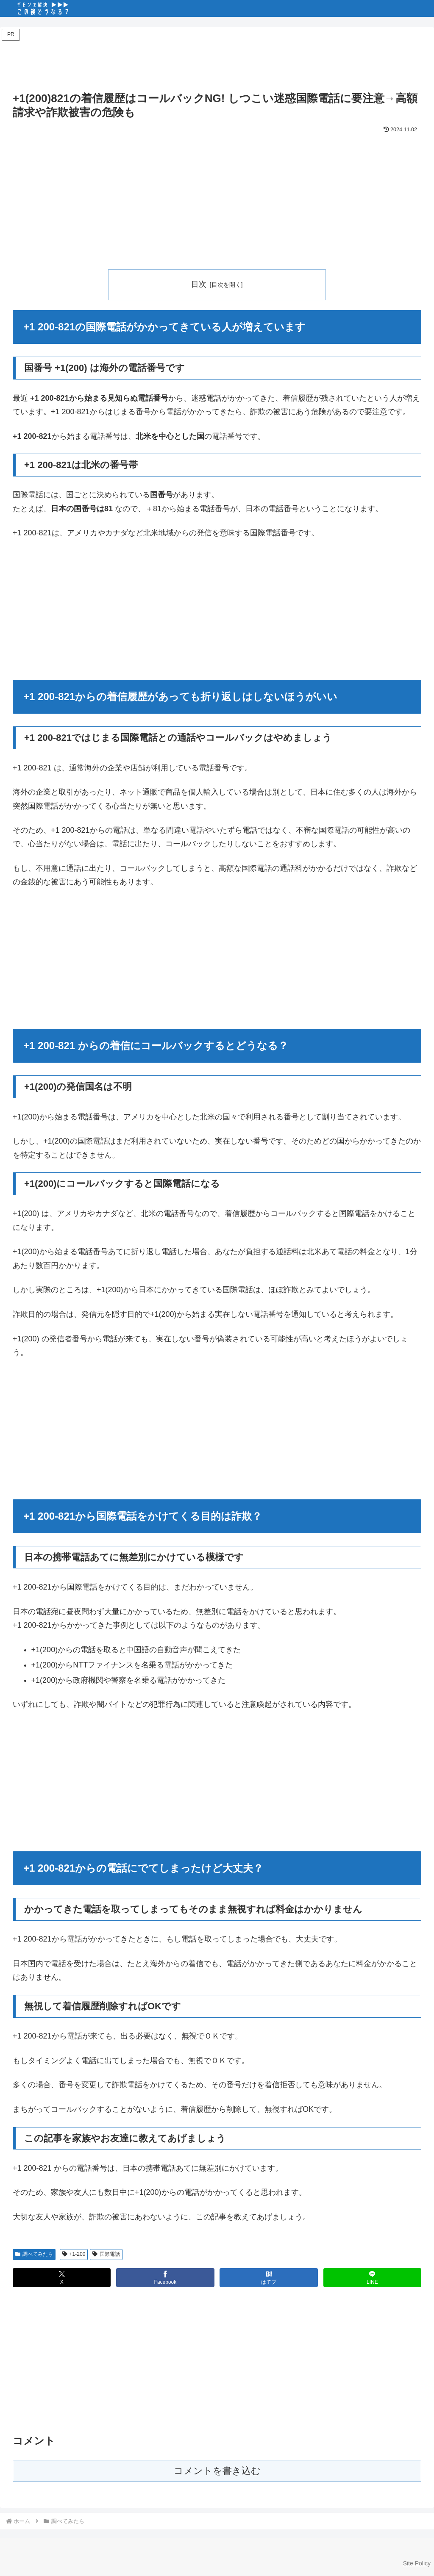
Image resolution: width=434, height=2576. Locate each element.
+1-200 (74, 2254)
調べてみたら (34, 2254)
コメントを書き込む (217, 2470)
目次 (198, 284)
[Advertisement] (217, 62)
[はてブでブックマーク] (268, 2277)
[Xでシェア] (62, 2277)
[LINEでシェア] (372, 2277)
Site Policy (417, 2563)
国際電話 (106, 2254)
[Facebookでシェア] (165, 2277)
